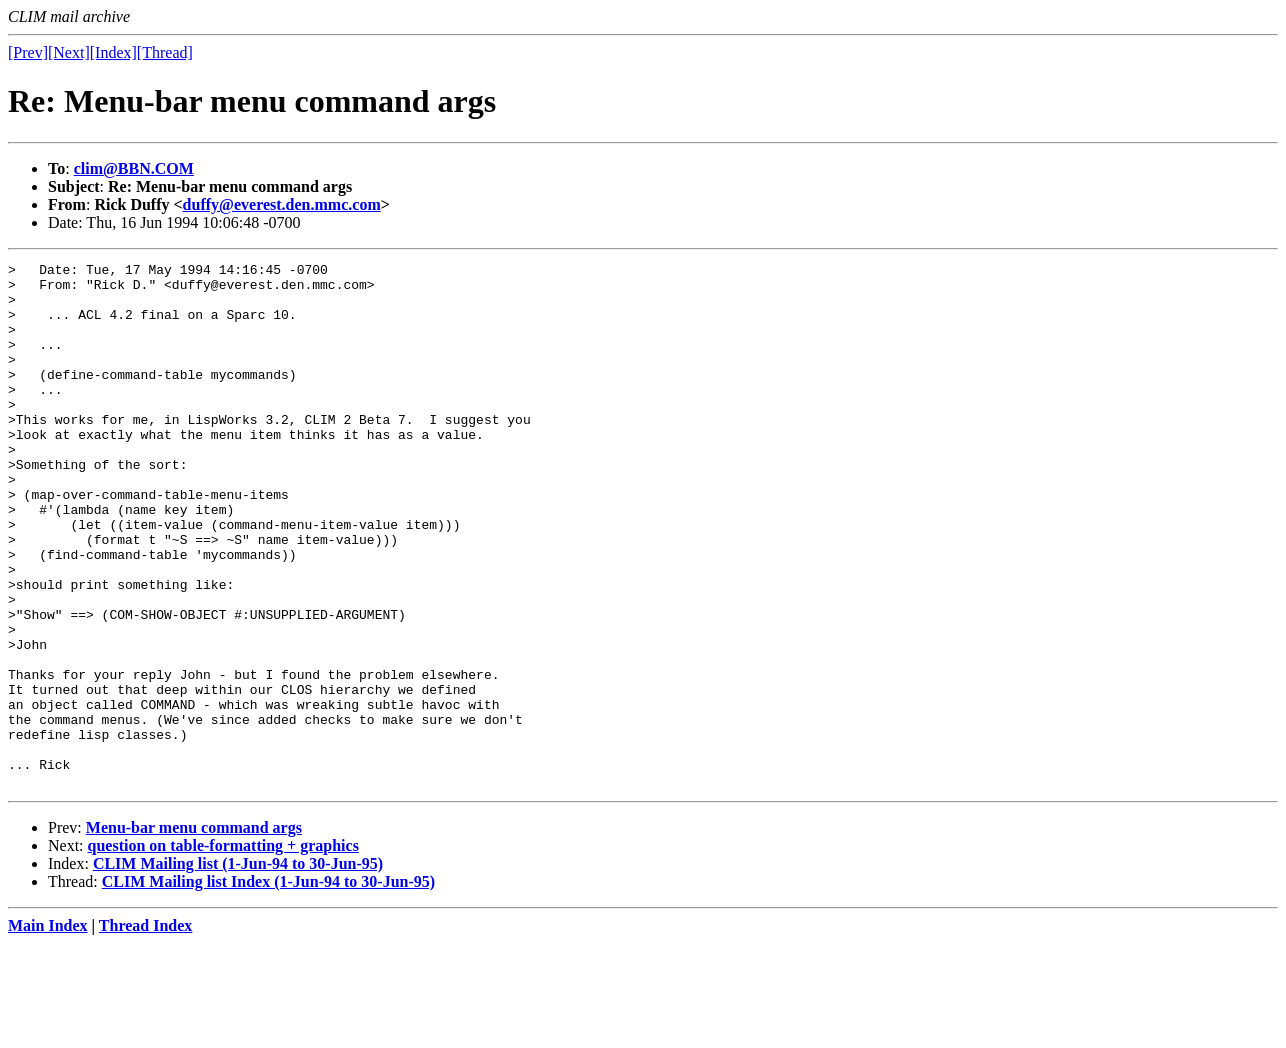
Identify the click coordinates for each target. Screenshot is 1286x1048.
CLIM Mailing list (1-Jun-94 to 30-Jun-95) (238, 968)
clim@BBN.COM (134, 168)
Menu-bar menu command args (194, 932)
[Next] (69, 52)
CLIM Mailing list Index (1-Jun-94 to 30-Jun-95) (268, 986)
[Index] (113, 52)
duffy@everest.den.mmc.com (282, 204)
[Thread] (165, 52)
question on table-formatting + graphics (223, 950)
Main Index (48, 1030)
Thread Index (146, 1030)
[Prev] (28, 52)
